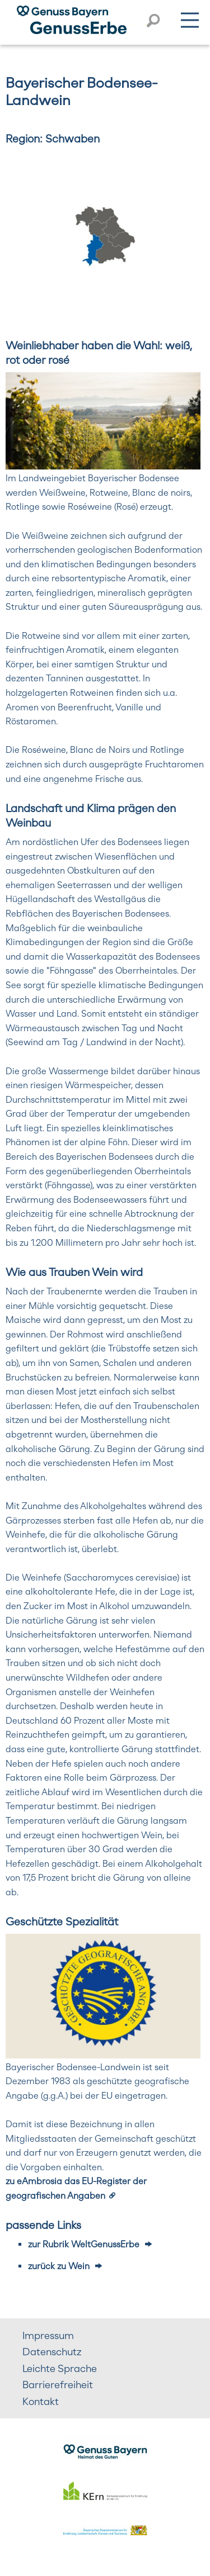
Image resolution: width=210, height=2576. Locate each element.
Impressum (48, 2335)
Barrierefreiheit (57, 2384)
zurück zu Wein (59, 2266)
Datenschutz (52, 2351)
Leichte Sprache (59, 2368)
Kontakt (40, 2401)
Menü (190, 17)
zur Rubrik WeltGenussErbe (83, 2244)
